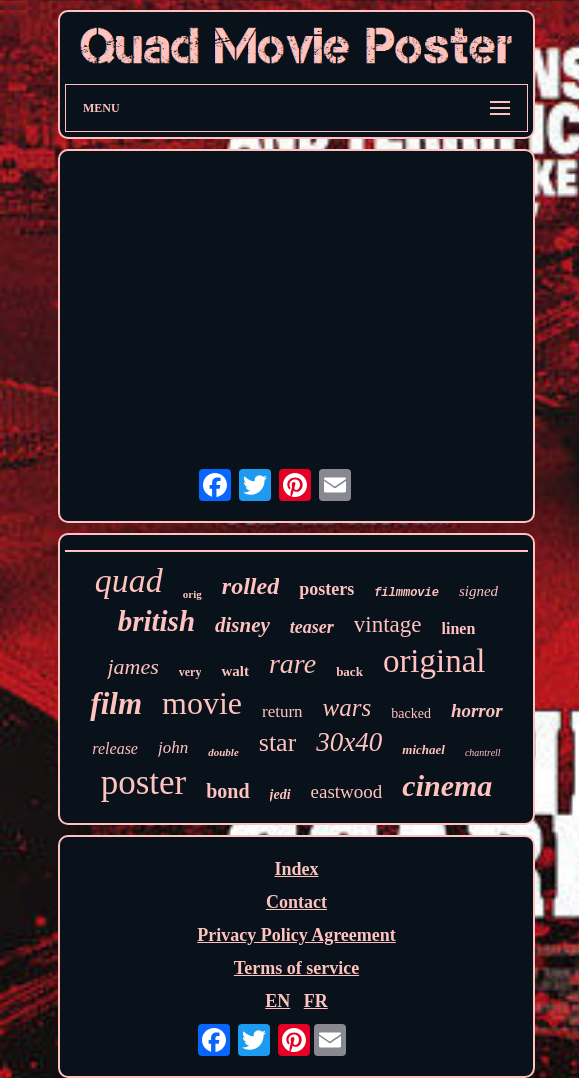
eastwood (347, 791)
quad (129, 580)
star (278, 742)
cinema (447, 785)
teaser (312, 627)
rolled (250, 586)
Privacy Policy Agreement (296, 935)
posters (326, 589)
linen (459, 628)
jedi (280, 794)
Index (296, 869)
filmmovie (406, 593)
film (116, 703)
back (349, 671)
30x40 (349, 742)
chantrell (483, 752)
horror (477, 710)
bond (227, 791)
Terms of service (296, 968)
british (156, 621)
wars (347, 707)
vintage (388, 624)
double (223, 752)
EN (277, 1001)
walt (235, 671)
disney (242, 625)
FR (316, 1001)
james (132, 666)
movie (202, 703)
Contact (296, 902)
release (115, 748)
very (190, 672)
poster (144, 782)
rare (292, 663)
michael (423, 749)
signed (478, 591)
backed (411, 713)
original (434, 661)
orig (192, 594)
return (282, 711)
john (173, 747)
